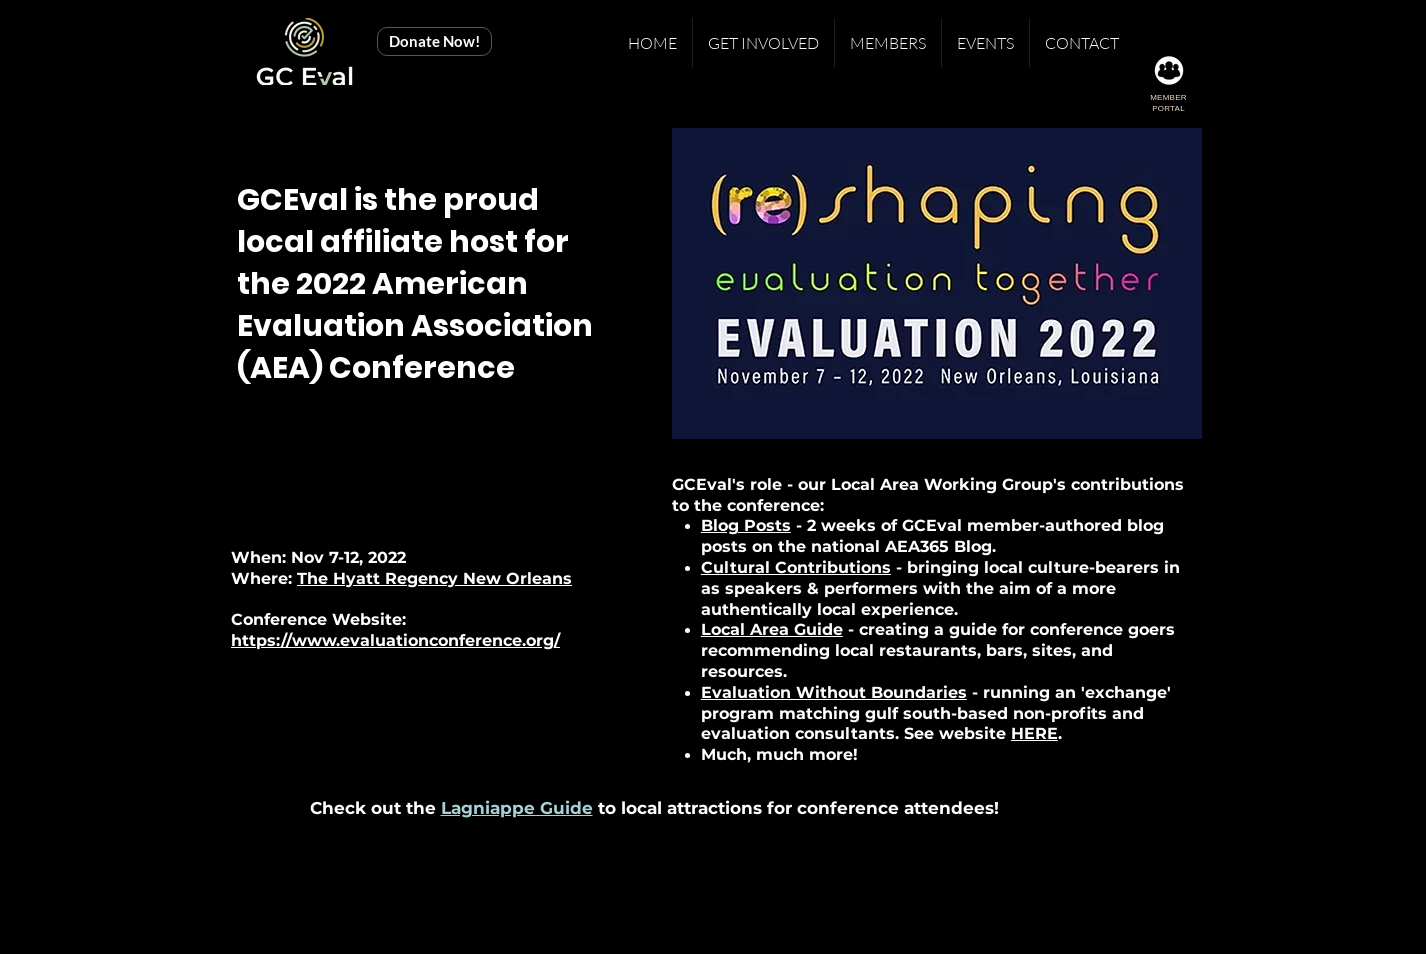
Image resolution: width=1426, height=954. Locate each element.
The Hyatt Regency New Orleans (434, 578)
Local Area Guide (772, 629)
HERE (1034, 733)
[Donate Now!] (434, 41)
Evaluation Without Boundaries (834, 692)
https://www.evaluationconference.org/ (395, 640)
